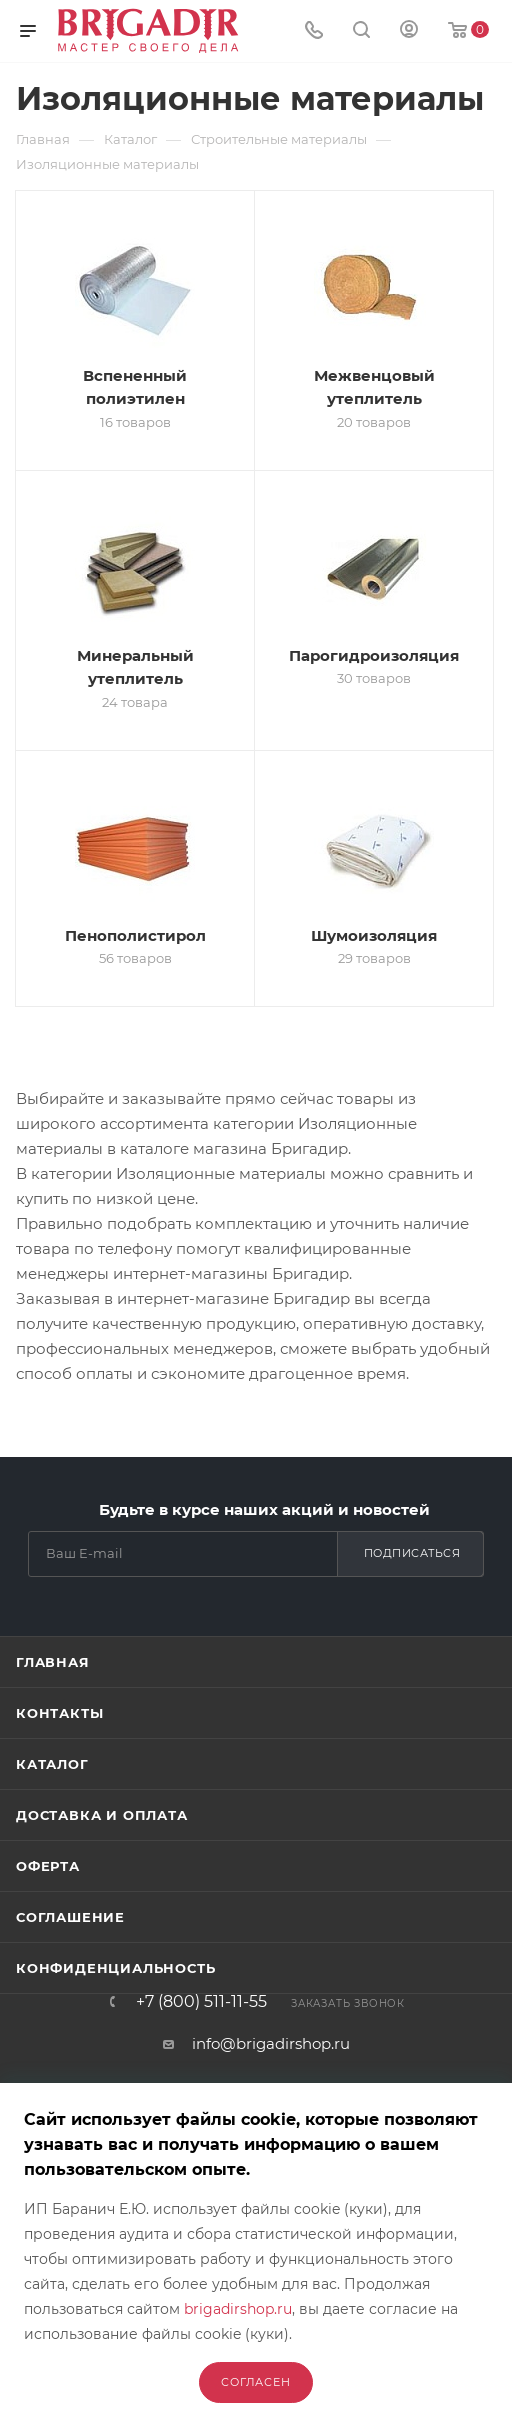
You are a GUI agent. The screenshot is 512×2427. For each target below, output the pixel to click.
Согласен (255, 2382)
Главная (53, 1662)
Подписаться (412, 1553)
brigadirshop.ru (238, 2309)
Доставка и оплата (102, 1815)
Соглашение (70, 1917)
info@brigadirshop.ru (271, 2043)
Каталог (52, 1764)
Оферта (48, 1866)
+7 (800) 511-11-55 (201, 2002)
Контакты (59, 1713)
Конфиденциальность (115, 1968)
